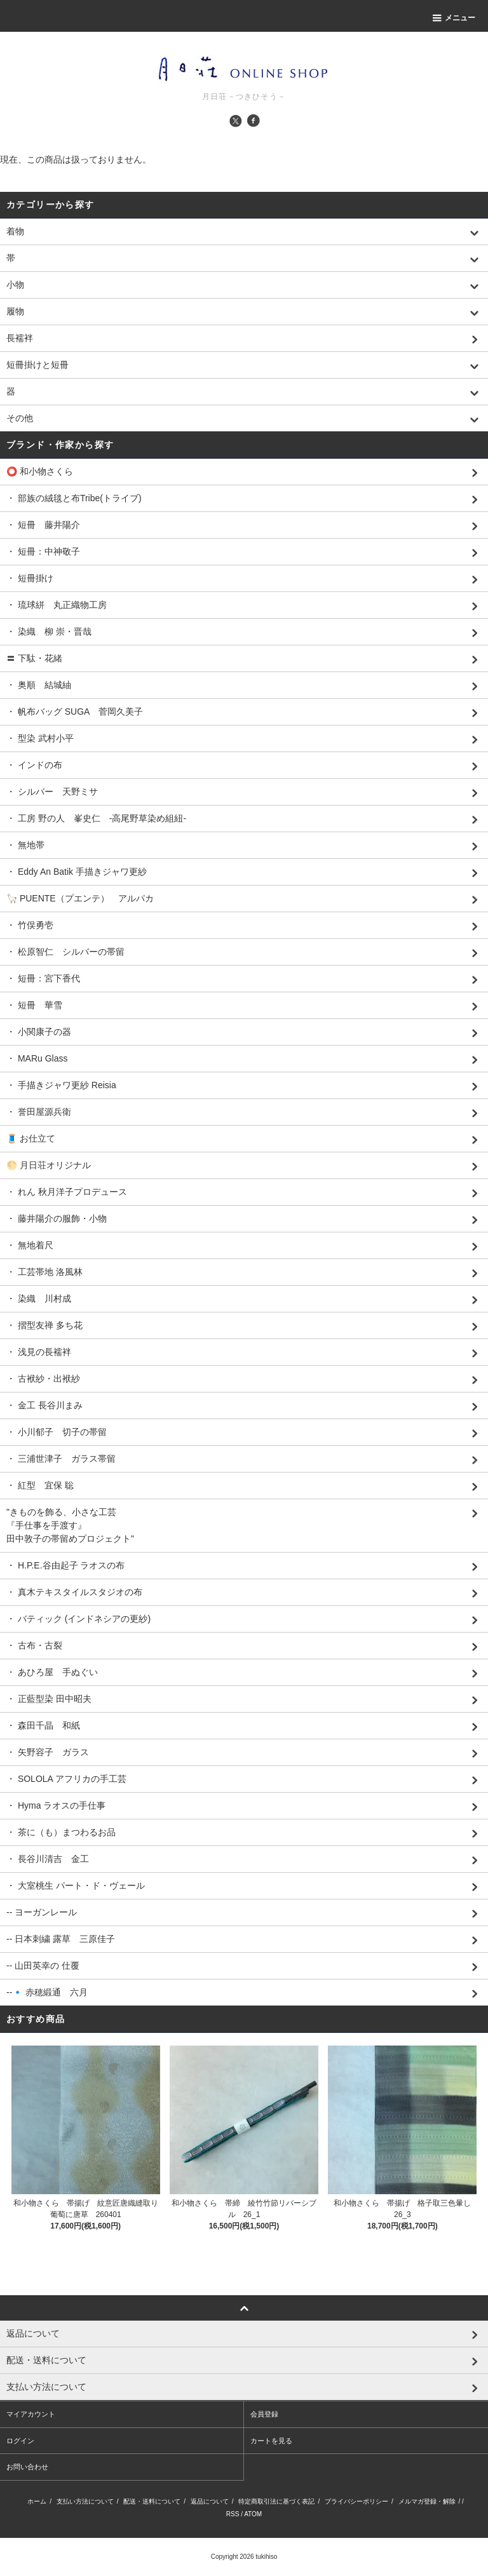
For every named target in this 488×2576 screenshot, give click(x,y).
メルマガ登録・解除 (427, 2501)
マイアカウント (30, 2414)
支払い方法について (85, 2501)
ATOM (253, 2514)
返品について (210, 2501)
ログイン (20, 2441)
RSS (233, 2514)
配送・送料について (151, 2501)
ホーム (36, 2501)
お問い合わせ (27, 2467)
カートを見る (271, 2441)
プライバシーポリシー (356, 2501)
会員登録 (264, 2414)
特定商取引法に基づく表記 (276, 2501)
